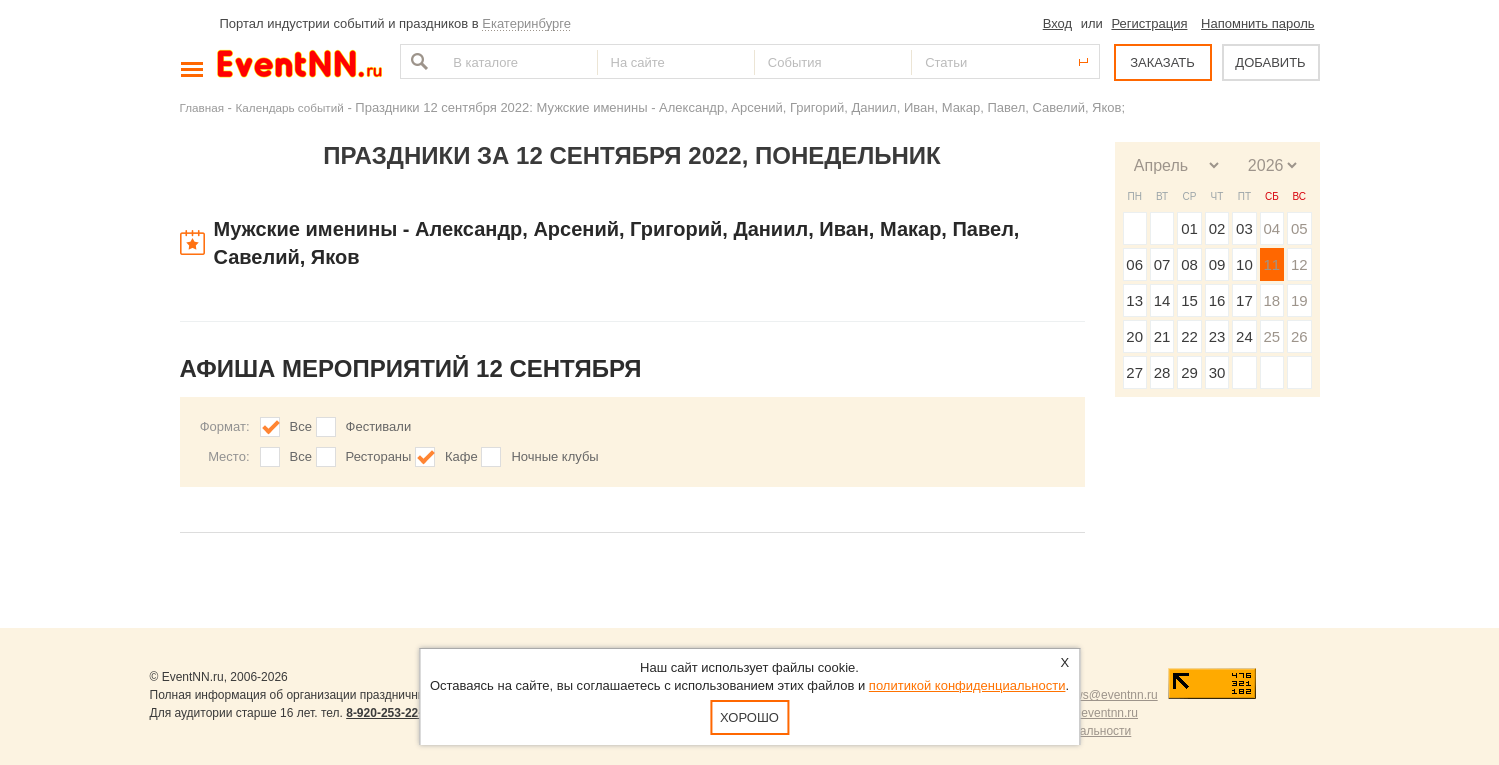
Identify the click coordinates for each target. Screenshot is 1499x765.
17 (1244, 300)
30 (1217, 372)
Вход (1057, 23)
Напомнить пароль (1257, 23)
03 (1244, 228)
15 (1189, 300)
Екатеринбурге (526, 23)
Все (301, 426)
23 (1217, 336)
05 (1299, 228)
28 (1162, 372)
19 (1299, 300)
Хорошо (749, 717)
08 (1189, 264)
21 (1162, 336)
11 (1271, 264)
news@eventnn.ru (1109, 695)
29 (1189, 372)
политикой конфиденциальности (967, 685)
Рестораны (379, 456)
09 (1217, 264)
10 (1244, 264)
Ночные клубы (554, 456)
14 (1162, 300)
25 (1271, 336)
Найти (417, 61)
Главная (202, 107)
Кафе (461, 456)
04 (1271, 228)
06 (1134, 264)
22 (1189, 336)
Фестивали (379, 426)
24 (1244, 336)
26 (1299, 336)
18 (1271, 300)
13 (1134, 300)
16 (1217, 300)
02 (1217, 228)
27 (1134, 372)
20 (1134, 336)
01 (1189, 228)
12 (1299, 264)
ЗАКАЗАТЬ (1162, 62)
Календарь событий (290, 107)
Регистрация (1149, 23)
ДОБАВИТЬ (1270, 62)
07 (1162, 264)
